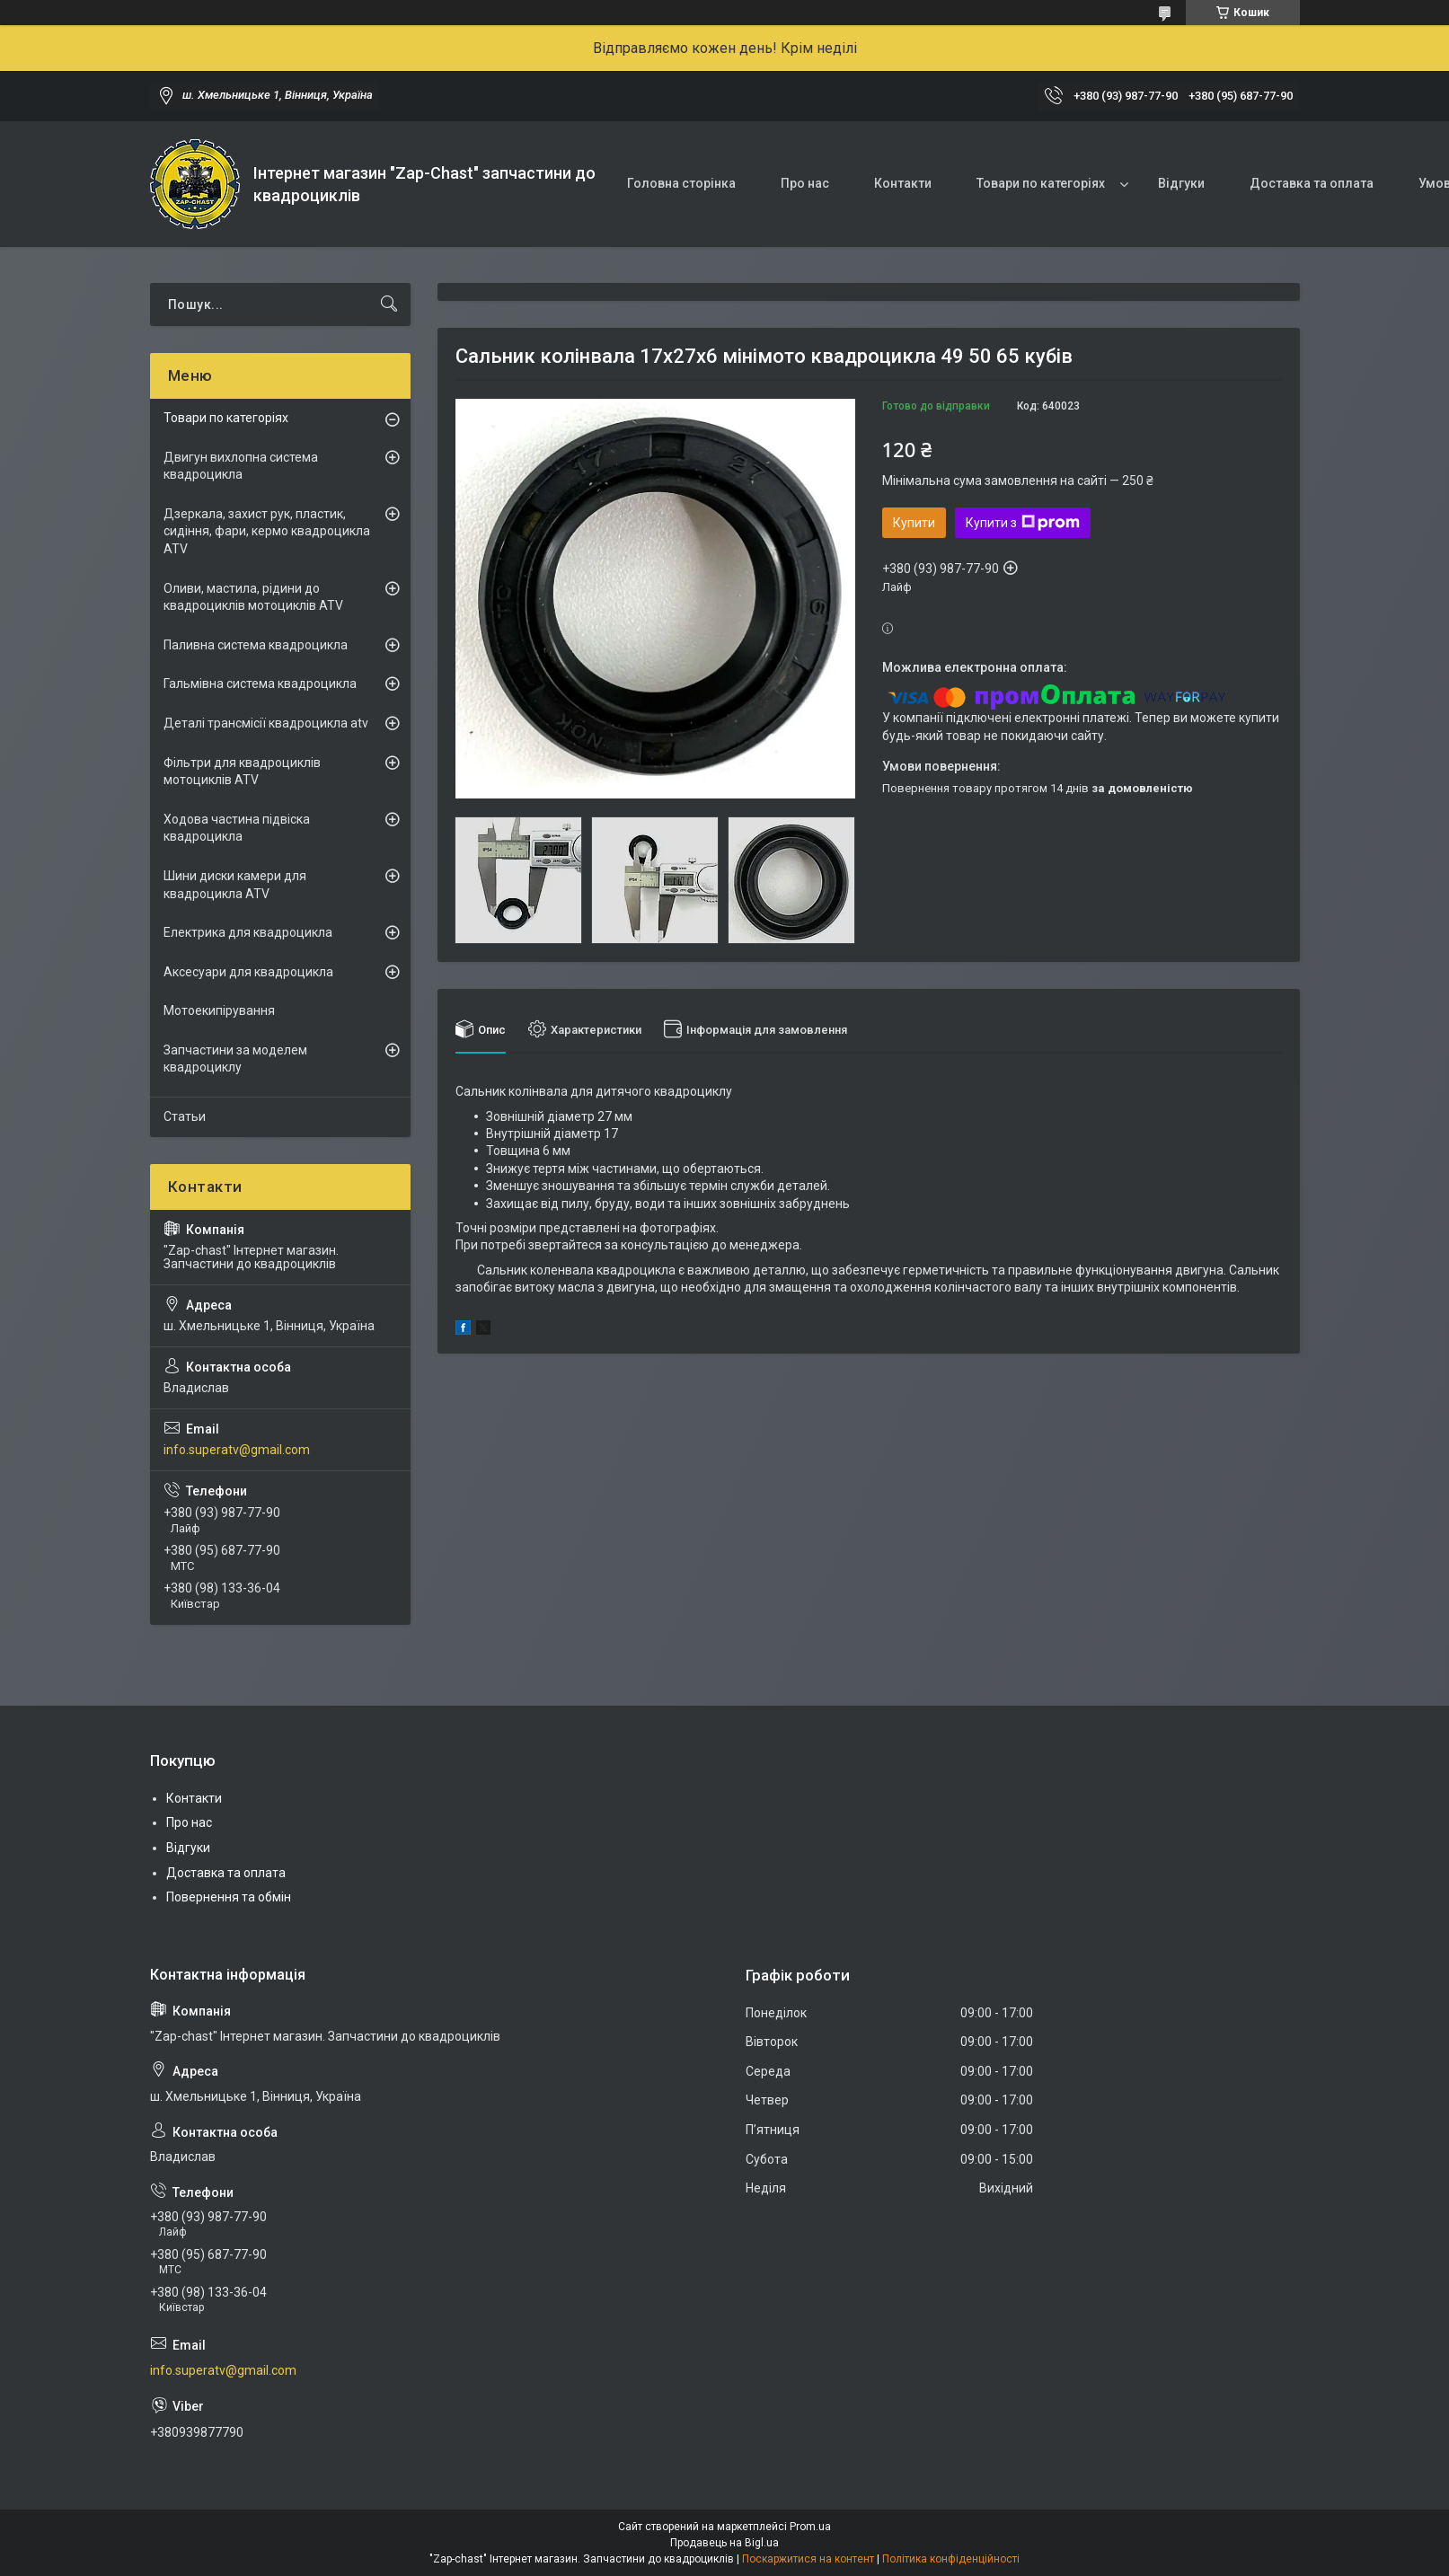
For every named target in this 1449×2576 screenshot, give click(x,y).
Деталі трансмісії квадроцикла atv (265, 723)
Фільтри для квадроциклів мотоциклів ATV (242, 771)
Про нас (805, 183)
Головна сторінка (681, 183)
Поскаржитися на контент (808, 2559)
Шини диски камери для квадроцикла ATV (234, 885)
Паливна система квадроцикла (255, 645)
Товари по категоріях (1040, 183)
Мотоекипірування (219, 1010)
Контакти (903, 183)
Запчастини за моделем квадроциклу (235, 1059)
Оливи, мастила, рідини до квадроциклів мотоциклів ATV (253, 597)
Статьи (184, 1116)
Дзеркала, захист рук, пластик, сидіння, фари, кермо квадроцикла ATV (266, 531)
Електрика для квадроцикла (247, 932)
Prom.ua (810, 2526)
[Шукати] (389, 304)
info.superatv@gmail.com (236, 1449)
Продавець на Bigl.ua (724, 2542)
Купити (914, 523)
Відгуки (1181, 183)
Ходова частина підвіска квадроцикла (236, 828)
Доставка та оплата (1312, 183)
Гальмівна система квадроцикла (260, 683)
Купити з (1023, 523)
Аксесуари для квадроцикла (248, 972)
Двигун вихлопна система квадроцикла (240, 466)
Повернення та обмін (228, 1897)
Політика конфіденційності (951, 2559)
